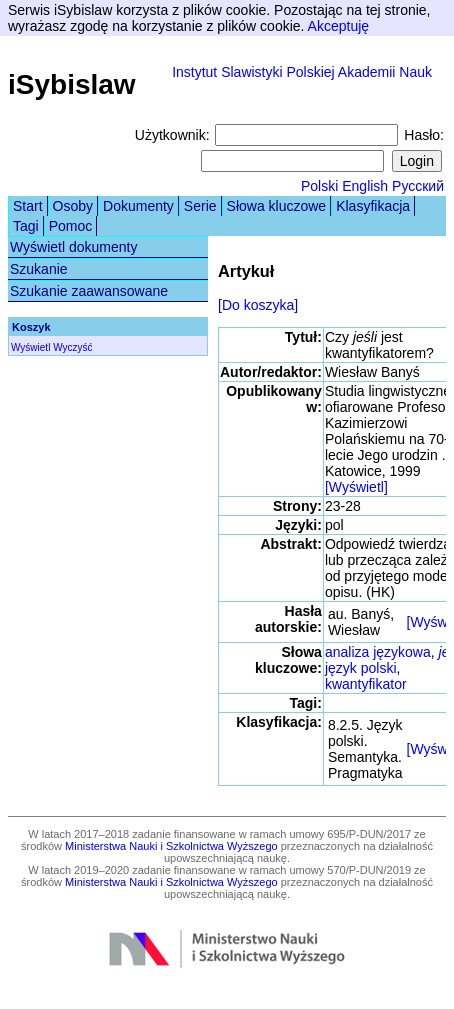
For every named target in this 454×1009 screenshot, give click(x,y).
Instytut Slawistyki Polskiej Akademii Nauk (302, 72)
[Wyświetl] (356, 487)
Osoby (73, 206)
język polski (361, 668)
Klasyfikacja (373, 206)
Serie (200, 206)
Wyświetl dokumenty (73, 247)
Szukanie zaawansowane (89, 291)
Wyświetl (30, 347)
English (365, 186)
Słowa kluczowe (277, 206)
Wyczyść (72, 347)
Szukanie (39, 269)
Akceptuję (338, 26)
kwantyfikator (366, 684)
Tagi (26, 226)
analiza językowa (378, 652)
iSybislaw (72, 84)
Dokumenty (138, 206)
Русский (418, 186)
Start (28, 206)
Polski (319, 186)
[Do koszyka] (258, 305)
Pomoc (71, 226)
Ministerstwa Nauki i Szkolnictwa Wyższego (171, 846)
